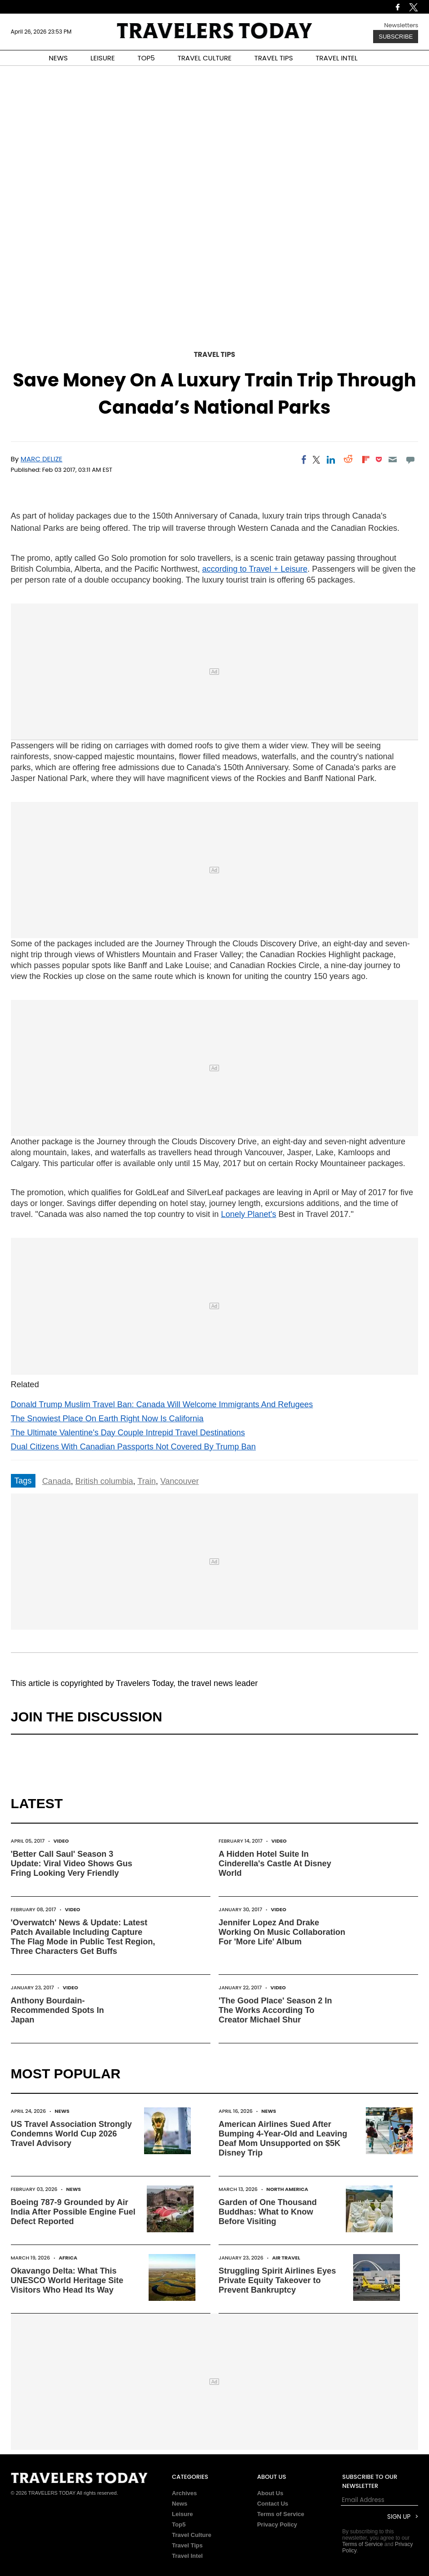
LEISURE (102, 58)
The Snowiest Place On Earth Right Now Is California (107, 1418)
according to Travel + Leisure (255, 569)
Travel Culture (191, 2535)
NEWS (58, 58)
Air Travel (286, 2257)
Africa (68, 2257)
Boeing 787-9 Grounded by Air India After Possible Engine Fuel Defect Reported (73, 2212)
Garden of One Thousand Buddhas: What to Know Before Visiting (268, 2212)
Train (146, 1481)
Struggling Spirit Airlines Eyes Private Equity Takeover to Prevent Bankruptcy (277, 2280)
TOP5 (146, 58)
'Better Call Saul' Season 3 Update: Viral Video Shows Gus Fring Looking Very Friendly (71, 1863)
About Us (270, 2493)
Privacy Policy (277, 2524)
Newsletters (401, 25)
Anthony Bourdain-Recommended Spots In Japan (57, 2010)
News (62, 2111)
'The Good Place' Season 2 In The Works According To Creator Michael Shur (275, 2010)
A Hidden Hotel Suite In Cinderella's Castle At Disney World (275, 1863)
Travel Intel (187, 2555)
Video (61, 1840)
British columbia (104, 1481)
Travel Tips (214, 354)
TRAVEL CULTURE (205, 58)
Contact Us (273, 2503)
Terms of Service (280, 2514)
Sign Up (398, 2516)
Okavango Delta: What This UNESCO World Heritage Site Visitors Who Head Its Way (67, 2280)
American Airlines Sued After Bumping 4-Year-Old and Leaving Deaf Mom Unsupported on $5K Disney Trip (283, 2138)
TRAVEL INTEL (337, 58)
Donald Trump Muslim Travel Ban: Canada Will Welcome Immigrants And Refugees (162, 1404)
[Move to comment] (410, 459)
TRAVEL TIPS (273, 58)
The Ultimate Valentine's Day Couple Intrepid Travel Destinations (128, 1432)
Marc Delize (41, 459)
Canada (56, 1481)
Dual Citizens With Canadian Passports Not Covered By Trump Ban (133, 1446)
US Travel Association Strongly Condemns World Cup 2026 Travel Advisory (71, 2134)
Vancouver (179, 1481)
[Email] (393, 459)
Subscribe (396, 36)
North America (287, 2189)
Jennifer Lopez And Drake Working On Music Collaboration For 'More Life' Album (282, 1932)
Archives (184, 2493)
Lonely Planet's (248, 1214)
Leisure (182, 2514)
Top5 (178, 2524)
